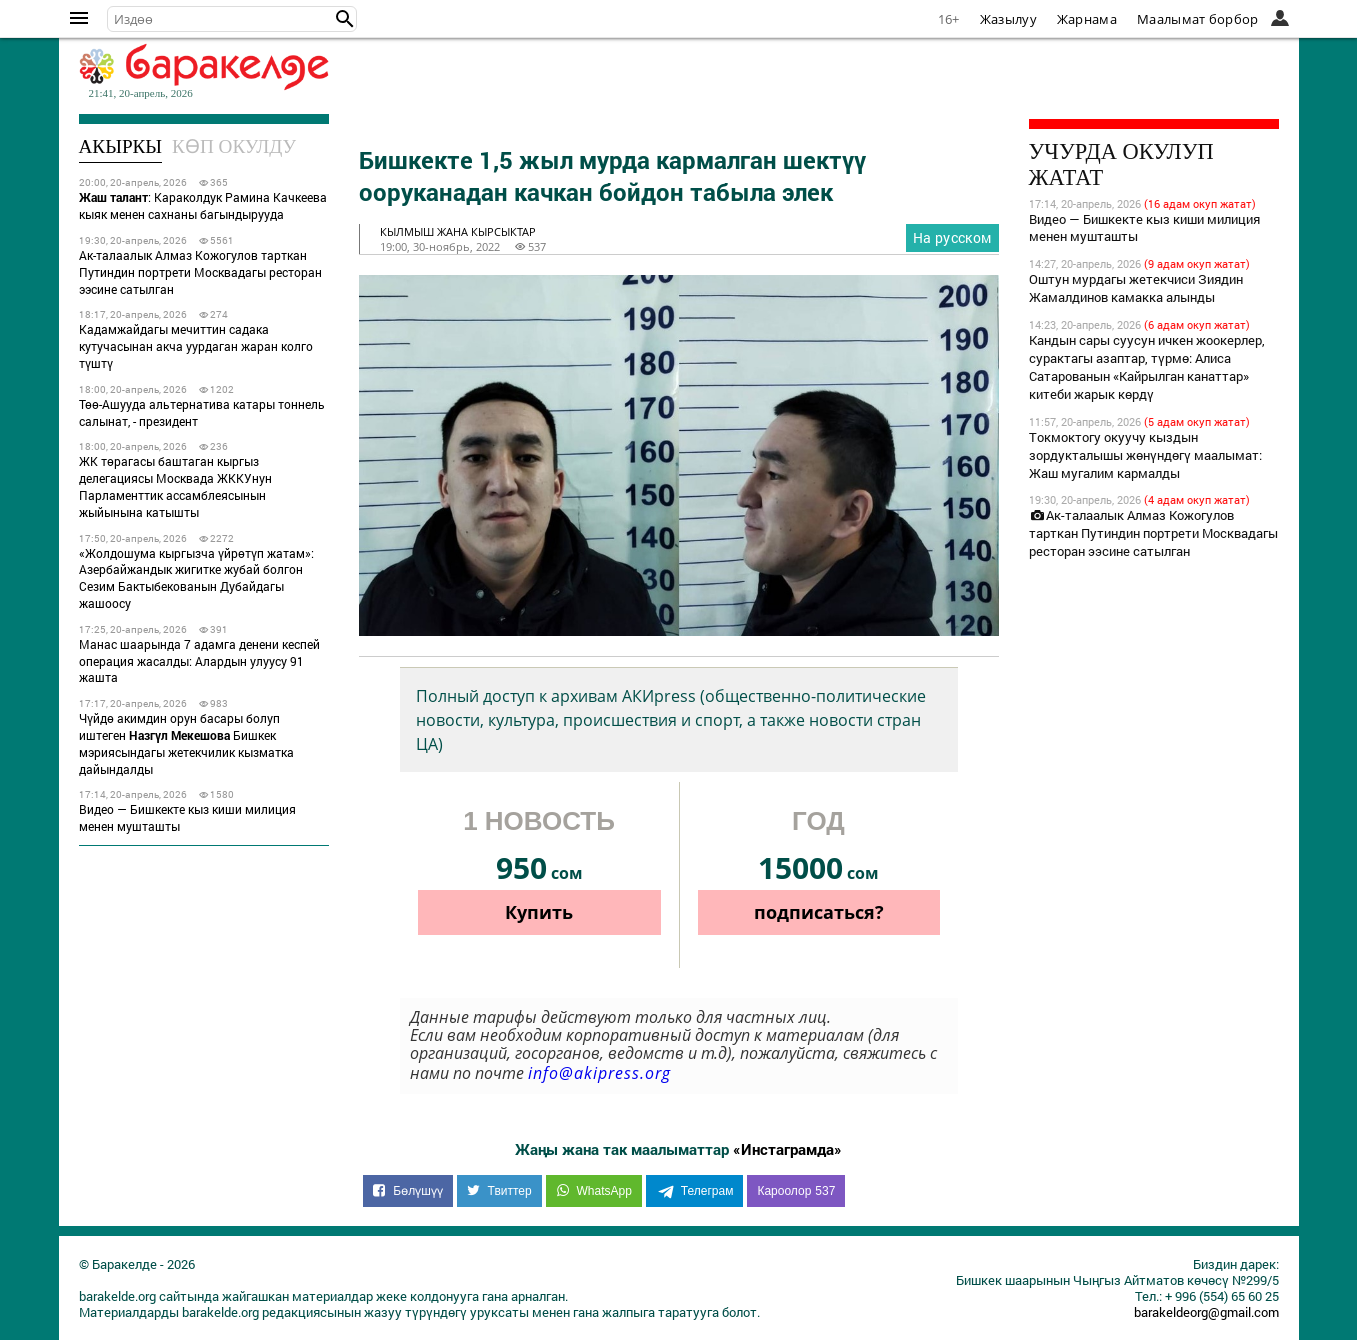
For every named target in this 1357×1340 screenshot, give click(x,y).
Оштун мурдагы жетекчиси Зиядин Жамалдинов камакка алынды (1136, 288)
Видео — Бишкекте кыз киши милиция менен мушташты (187, 817)
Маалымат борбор (1198, 19)
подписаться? (819, 912)
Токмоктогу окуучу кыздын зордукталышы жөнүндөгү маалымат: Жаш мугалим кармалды (1145, 455)
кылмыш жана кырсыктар (458, 231)
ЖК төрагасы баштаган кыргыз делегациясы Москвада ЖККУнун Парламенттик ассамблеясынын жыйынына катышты (175, 486)
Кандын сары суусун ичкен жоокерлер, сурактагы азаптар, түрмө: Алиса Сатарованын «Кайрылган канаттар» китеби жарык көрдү (1147, 367)
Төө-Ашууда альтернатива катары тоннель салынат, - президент (202, 412)
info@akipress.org (599, 1073)
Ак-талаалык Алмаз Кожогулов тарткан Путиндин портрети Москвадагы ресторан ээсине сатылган (200, 272)
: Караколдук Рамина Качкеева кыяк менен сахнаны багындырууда (203, 205)
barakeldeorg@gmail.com (1206, 1312)
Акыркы (121, 146)
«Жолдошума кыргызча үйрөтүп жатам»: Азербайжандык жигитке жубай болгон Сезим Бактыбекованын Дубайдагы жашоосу (196, 578)
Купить (539, 912)
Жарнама (1087, 19)
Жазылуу (1008, 19)
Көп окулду (234, 146)
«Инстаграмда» (787, 1149)
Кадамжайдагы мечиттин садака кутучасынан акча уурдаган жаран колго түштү (196, 346)
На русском (952, 237)
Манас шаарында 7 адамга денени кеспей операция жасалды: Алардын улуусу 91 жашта (199, 661)
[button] (345, 19)
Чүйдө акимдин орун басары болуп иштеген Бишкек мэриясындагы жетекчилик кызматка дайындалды (186, 743)
